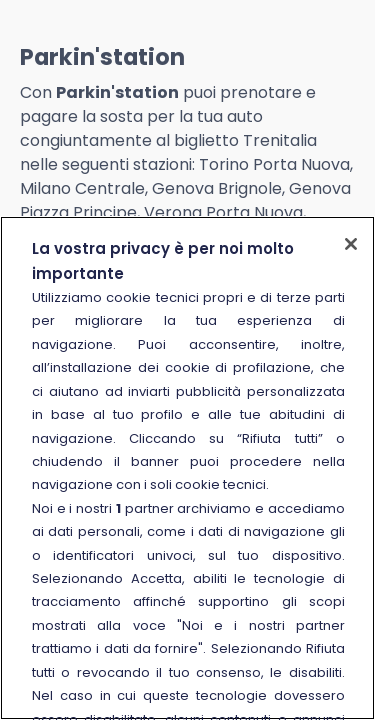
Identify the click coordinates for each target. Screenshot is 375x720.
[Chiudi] (351, 244)
